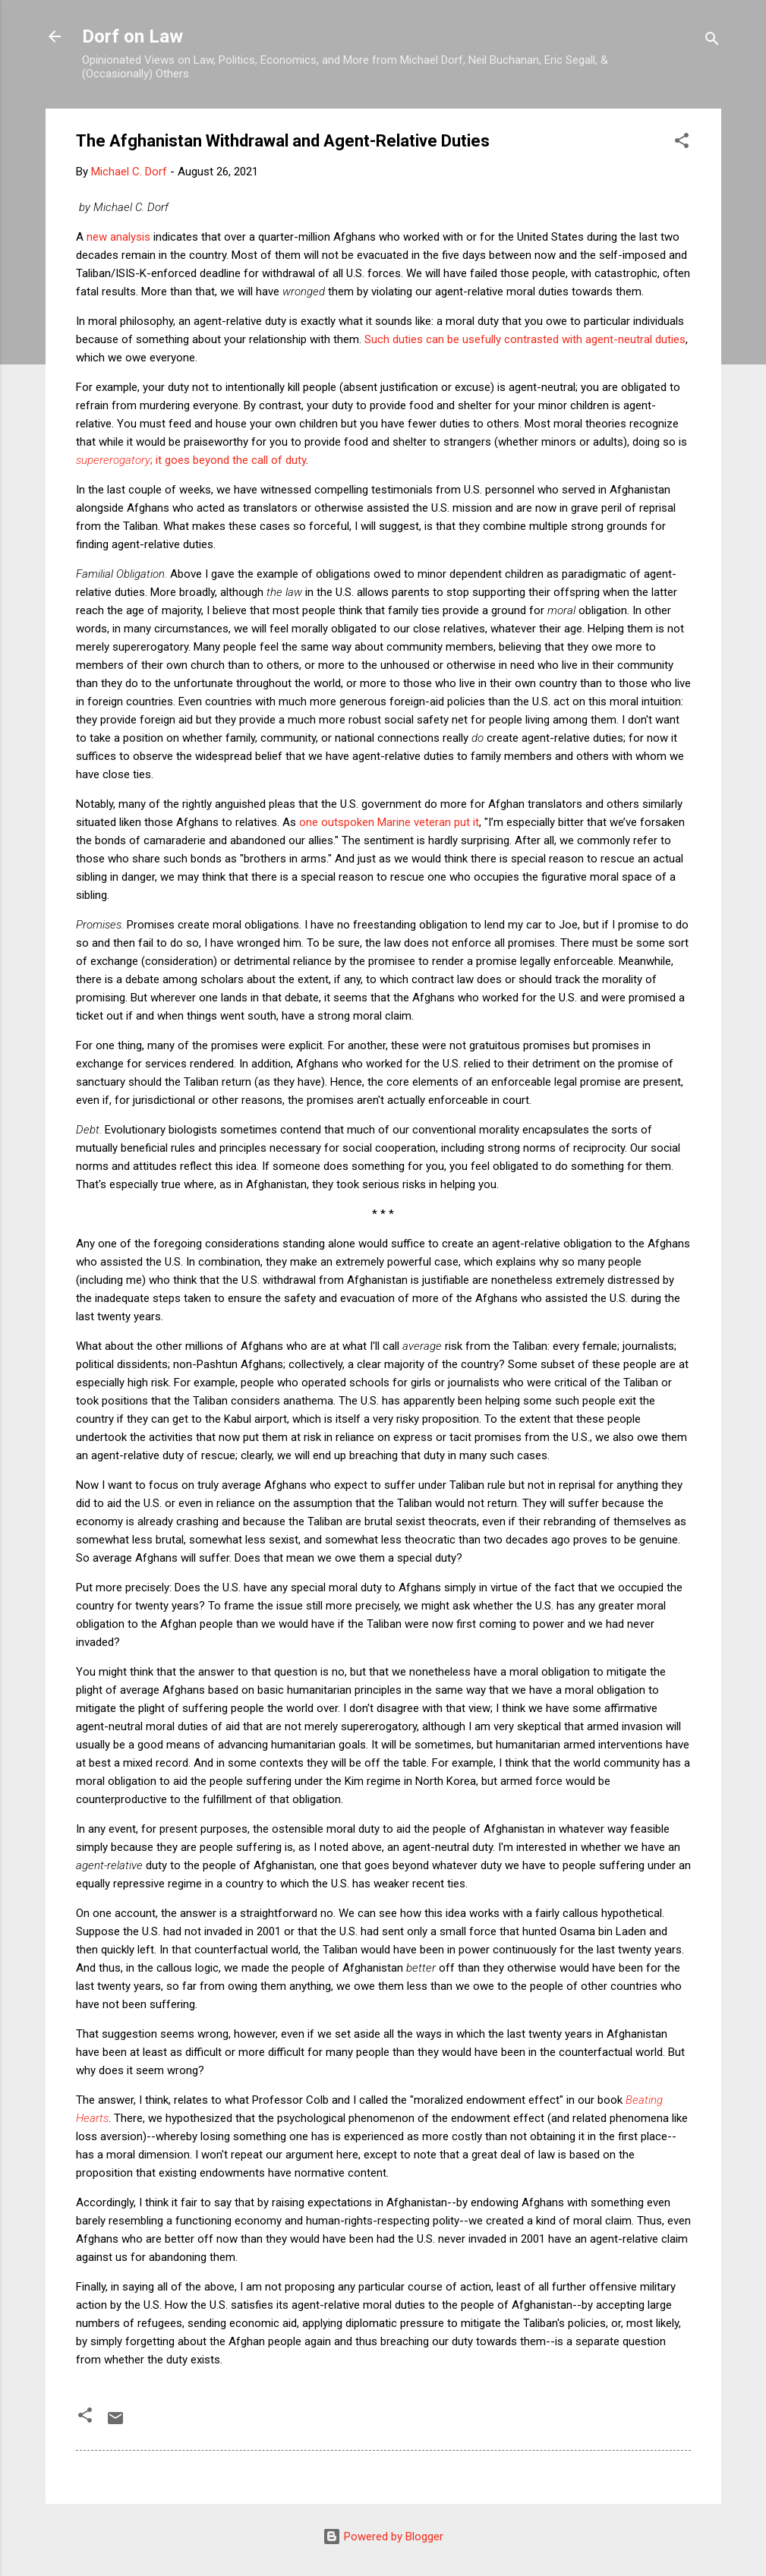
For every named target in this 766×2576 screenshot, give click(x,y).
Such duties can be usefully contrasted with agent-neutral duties (525, 339)
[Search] (712, 41)
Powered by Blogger (383, 2536)
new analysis (118, 237)
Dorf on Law (132, 36)
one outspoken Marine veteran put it (389, 822)
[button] (682, 143)
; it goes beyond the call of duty (191, 460)
